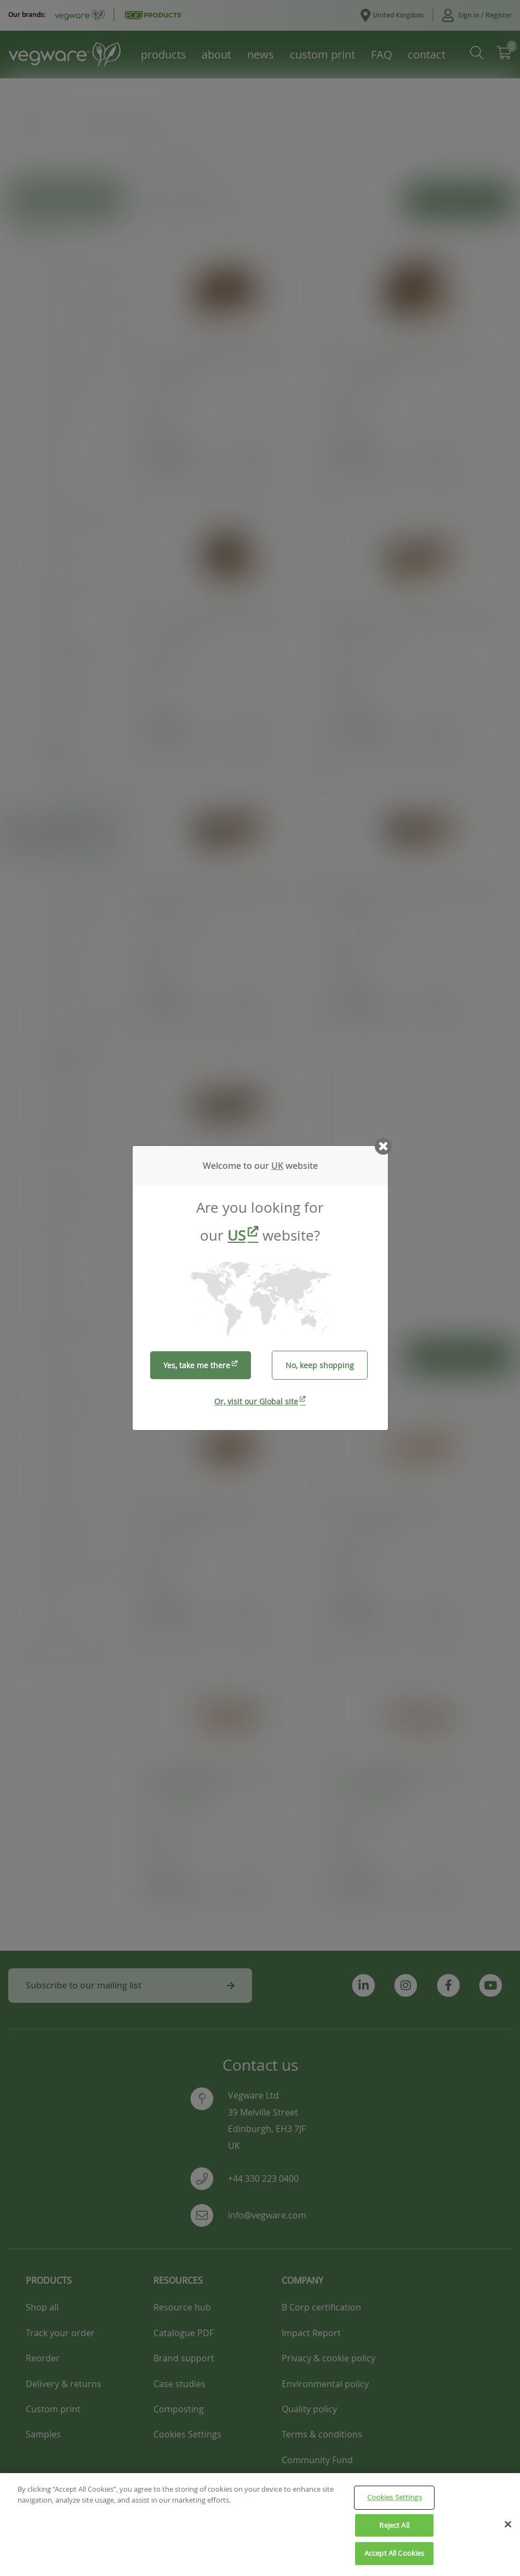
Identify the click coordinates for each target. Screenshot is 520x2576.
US (236, 1235)
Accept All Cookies (394, 2553)
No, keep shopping (319, 1365)
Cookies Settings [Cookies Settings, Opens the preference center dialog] (394, 2497)
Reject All (394, 2525)
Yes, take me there (196, 1365)
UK (277, 1166)
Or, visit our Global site (256, 1401)
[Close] (508, 2524)
